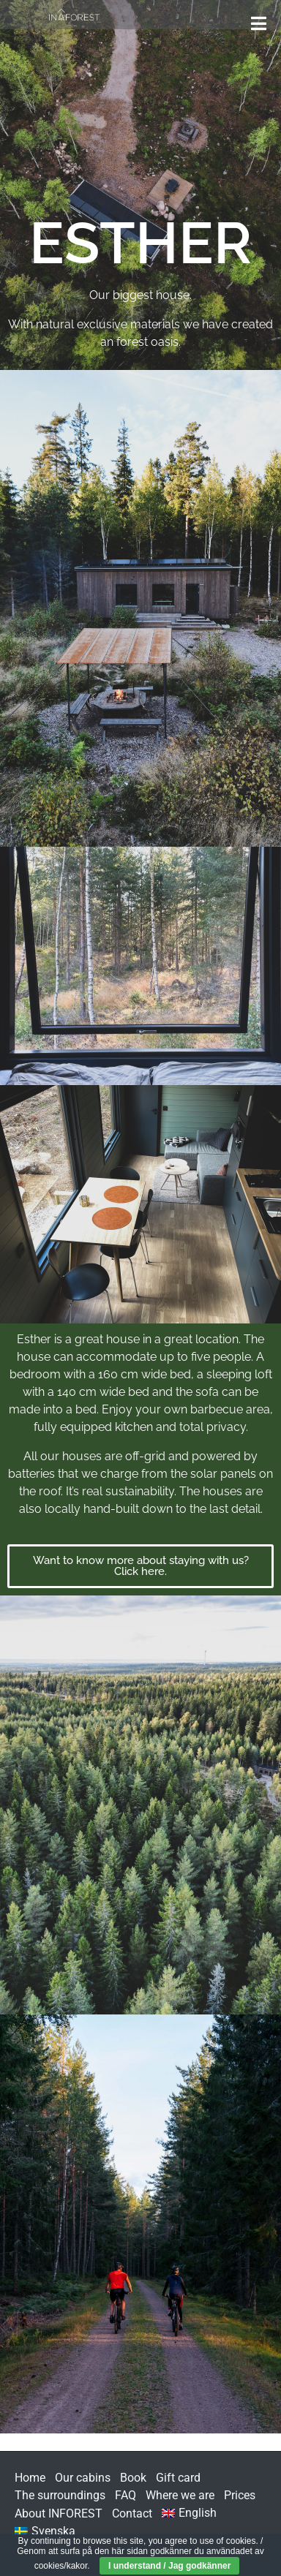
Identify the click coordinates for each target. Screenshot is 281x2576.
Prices (239, 2495)
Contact (132, 2513)
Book (133, 2478)
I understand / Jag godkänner (169, 2566)
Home (30, 2478)
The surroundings (60, 2495)
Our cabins (82, 2478)
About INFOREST (58, 2513)
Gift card (178, 2478)
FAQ (125, 2495)
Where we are (180, 2495)
